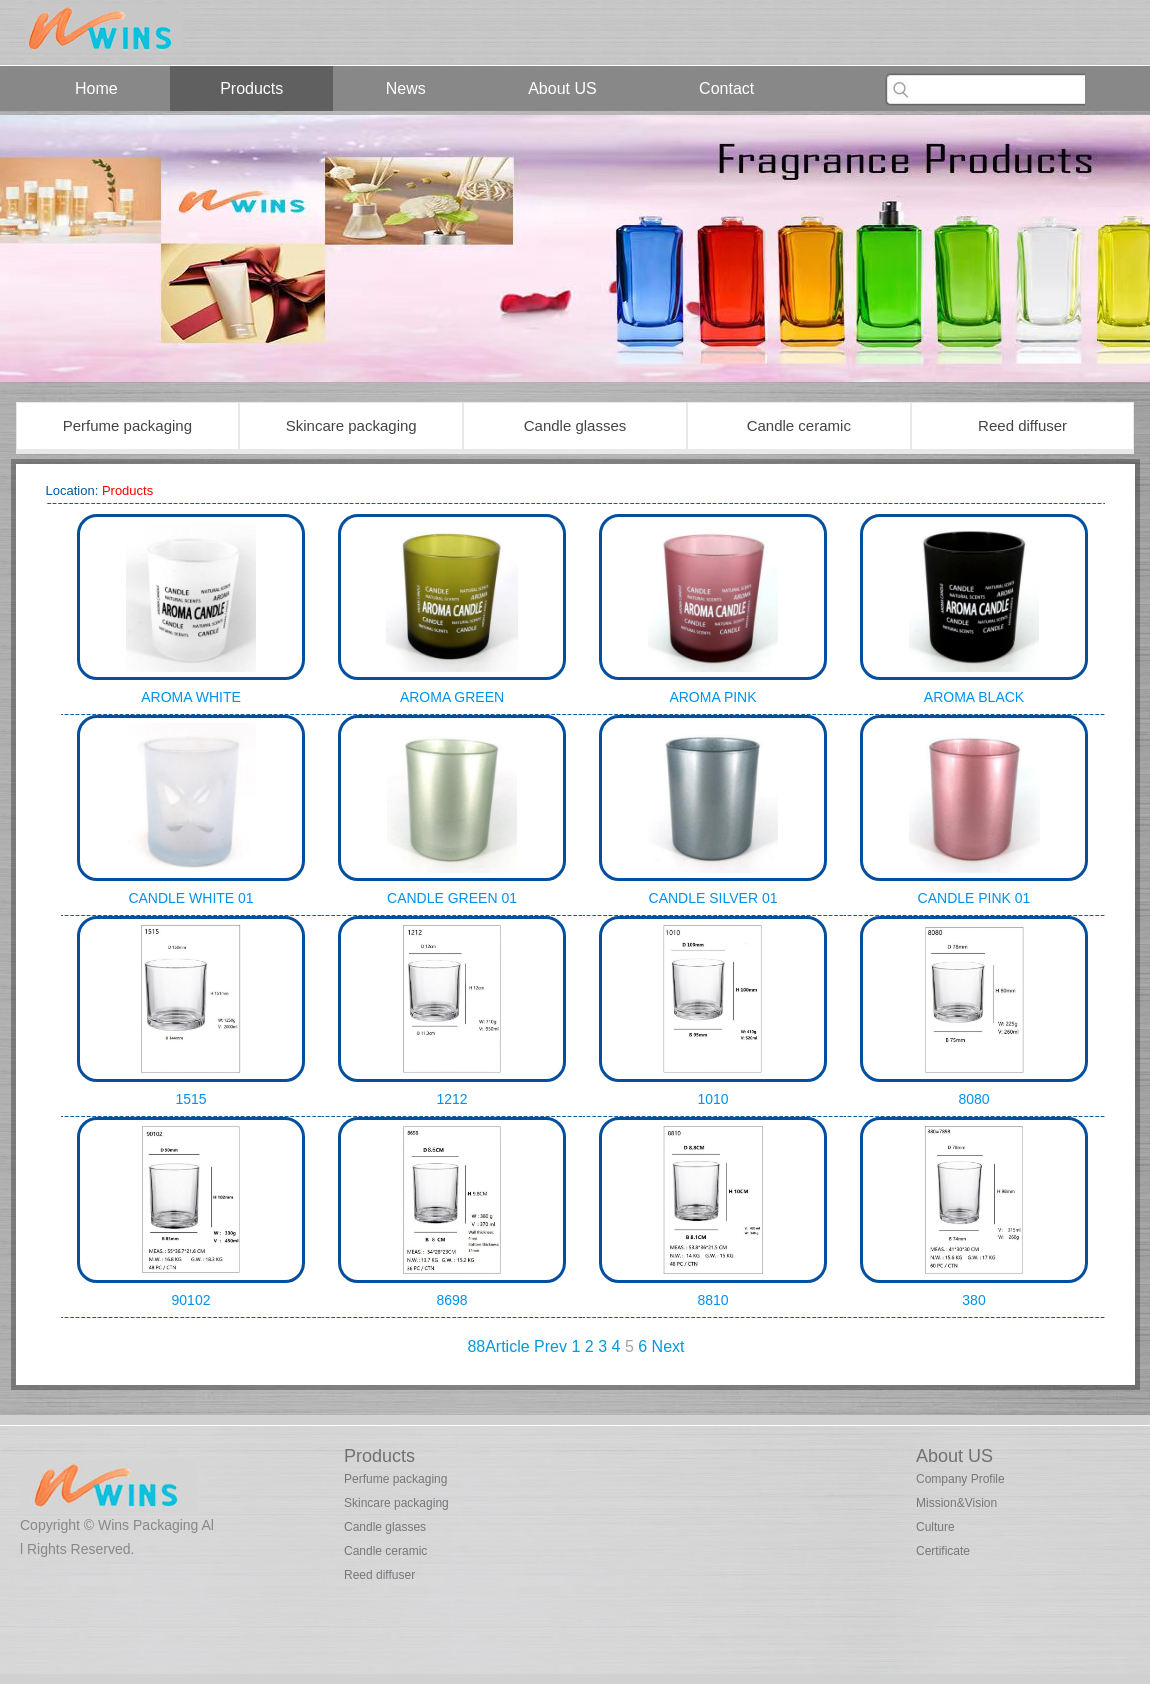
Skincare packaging (351, 425)
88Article (498, 1346)
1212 (451, 1099)
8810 (712, 1300)
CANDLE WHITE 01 (190, 898)
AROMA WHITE (191, 697)
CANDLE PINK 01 (974, 898)
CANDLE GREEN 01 (452, 898)
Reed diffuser (1022, 425)
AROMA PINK (712, 697)
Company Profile (960, 1479)
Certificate (943, 1551)
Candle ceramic (799, 425)
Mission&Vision (956, 1503)
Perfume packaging (127, 425)
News (406, 88)
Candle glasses (575, 425)
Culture (935, 1527)
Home (96, 88)
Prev (550, 1346)
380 (973, 1300)
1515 (190, 1099)
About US (562, 88)
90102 (191, 1300)
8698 (451, 1300)
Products (251, 88)
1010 (712, 1099)
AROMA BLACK (974, 697)
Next (668, 1346)
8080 (973, 1099)
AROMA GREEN (452, 697)
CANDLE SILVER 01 (713, 898)
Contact (726, 88)
